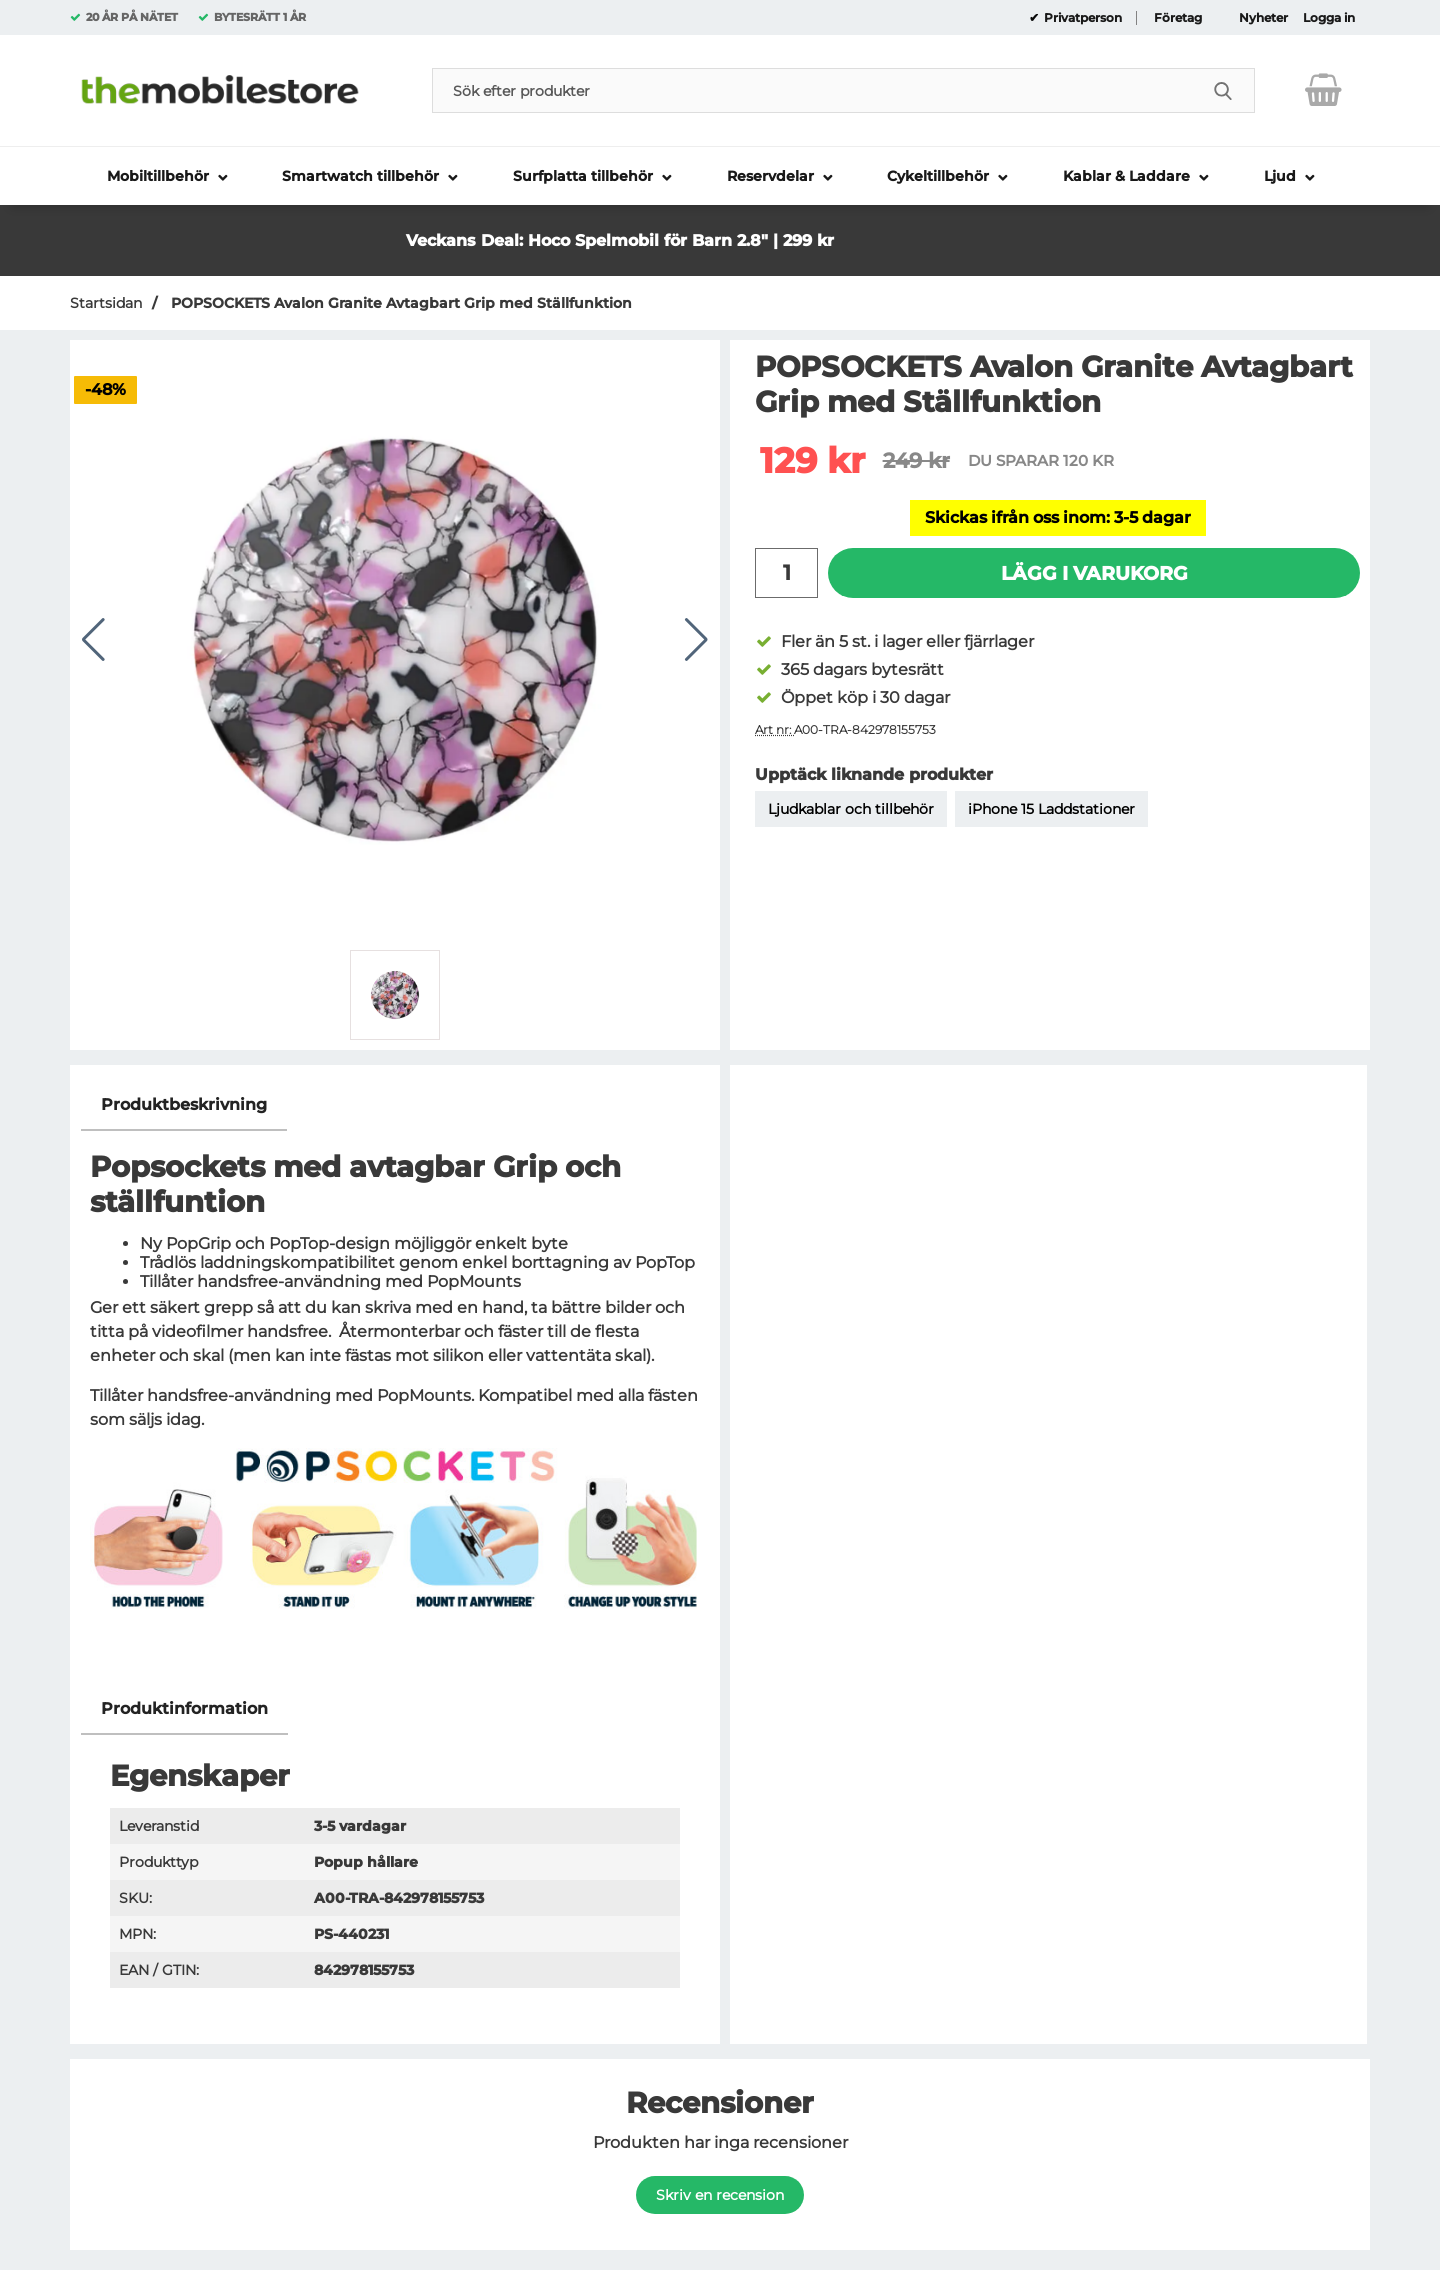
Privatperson (1081, 18)
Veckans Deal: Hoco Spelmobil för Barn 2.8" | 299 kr (620, 240)
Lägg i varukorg (1094, 573)
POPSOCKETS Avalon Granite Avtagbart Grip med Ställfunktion (399, 303)
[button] (934, 221)
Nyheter (1263, 18)
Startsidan (106, 303)
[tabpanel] (395, 1381)
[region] (395, 1105)
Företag (1178, 18)
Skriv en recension (720, 2195)
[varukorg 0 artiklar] (1323, 90)
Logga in (1329, 18)
